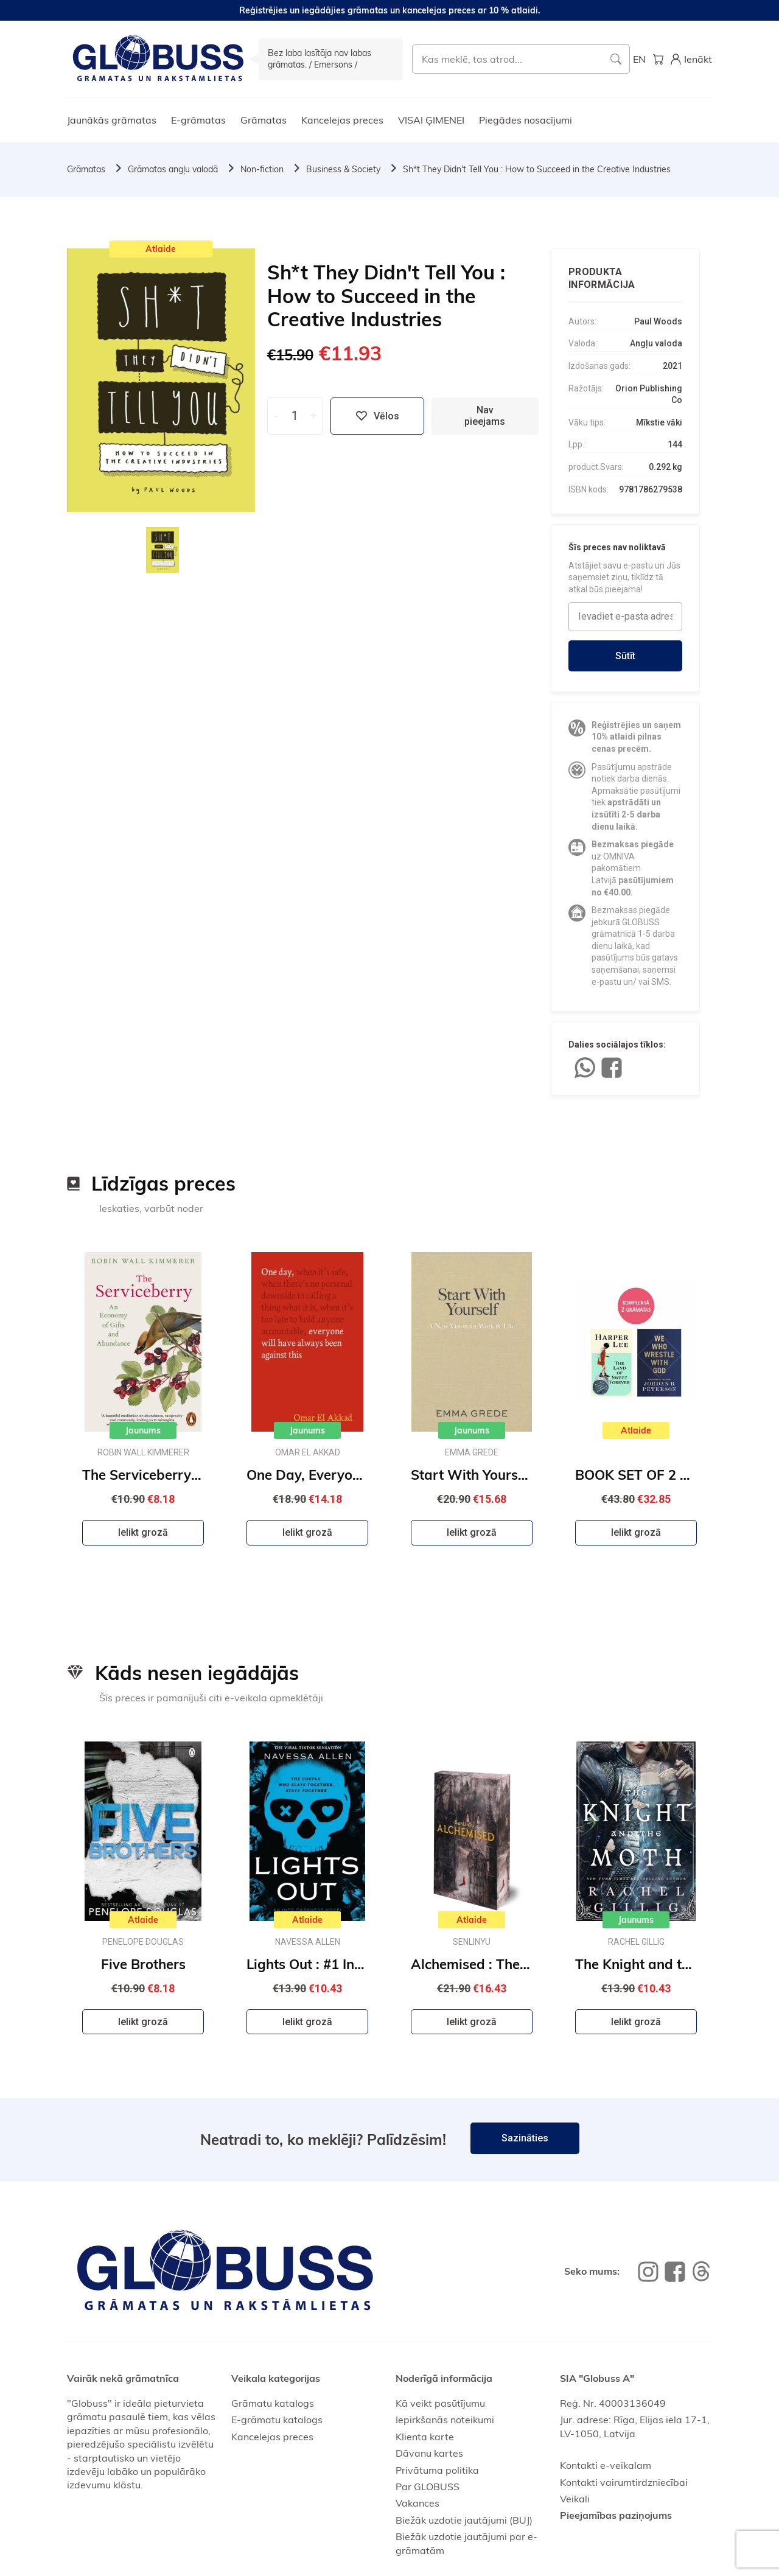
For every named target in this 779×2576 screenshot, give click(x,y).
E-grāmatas (198, 120)
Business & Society (343, 169)
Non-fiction (262, 169)
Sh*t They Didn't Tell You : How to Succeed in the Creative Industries (537, 169)
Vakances (417, 2503)
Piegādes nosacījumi (525, 120)
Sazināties (524, 2138)
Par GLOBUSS (427, 2486)
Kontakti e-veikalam (605, 2465)
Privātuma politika (437, 2470)
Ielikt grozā (143, 1532)
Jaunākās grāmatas (111, 120)
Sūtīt (625, 656)
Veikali (575, 2499)
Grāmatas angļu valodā (173, 169)
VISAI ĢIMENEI (431, 120)
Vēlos (377, 416)
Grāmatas (263, 120)
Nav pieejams (484, 415)
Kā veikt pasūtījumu (440, 2403)
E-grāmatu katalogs (277, 2419)
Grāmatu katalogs (272, 2403)
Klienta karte (425, 2437)
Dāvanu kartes (429, 2453)
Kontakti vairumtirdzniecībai (624, 2482)
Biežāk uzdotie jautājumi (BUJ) (464, 2520)
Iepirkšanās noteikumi (445, 2419)
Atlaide (160, 248)
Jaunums (143, 1430)
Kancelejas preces (342, 120)
